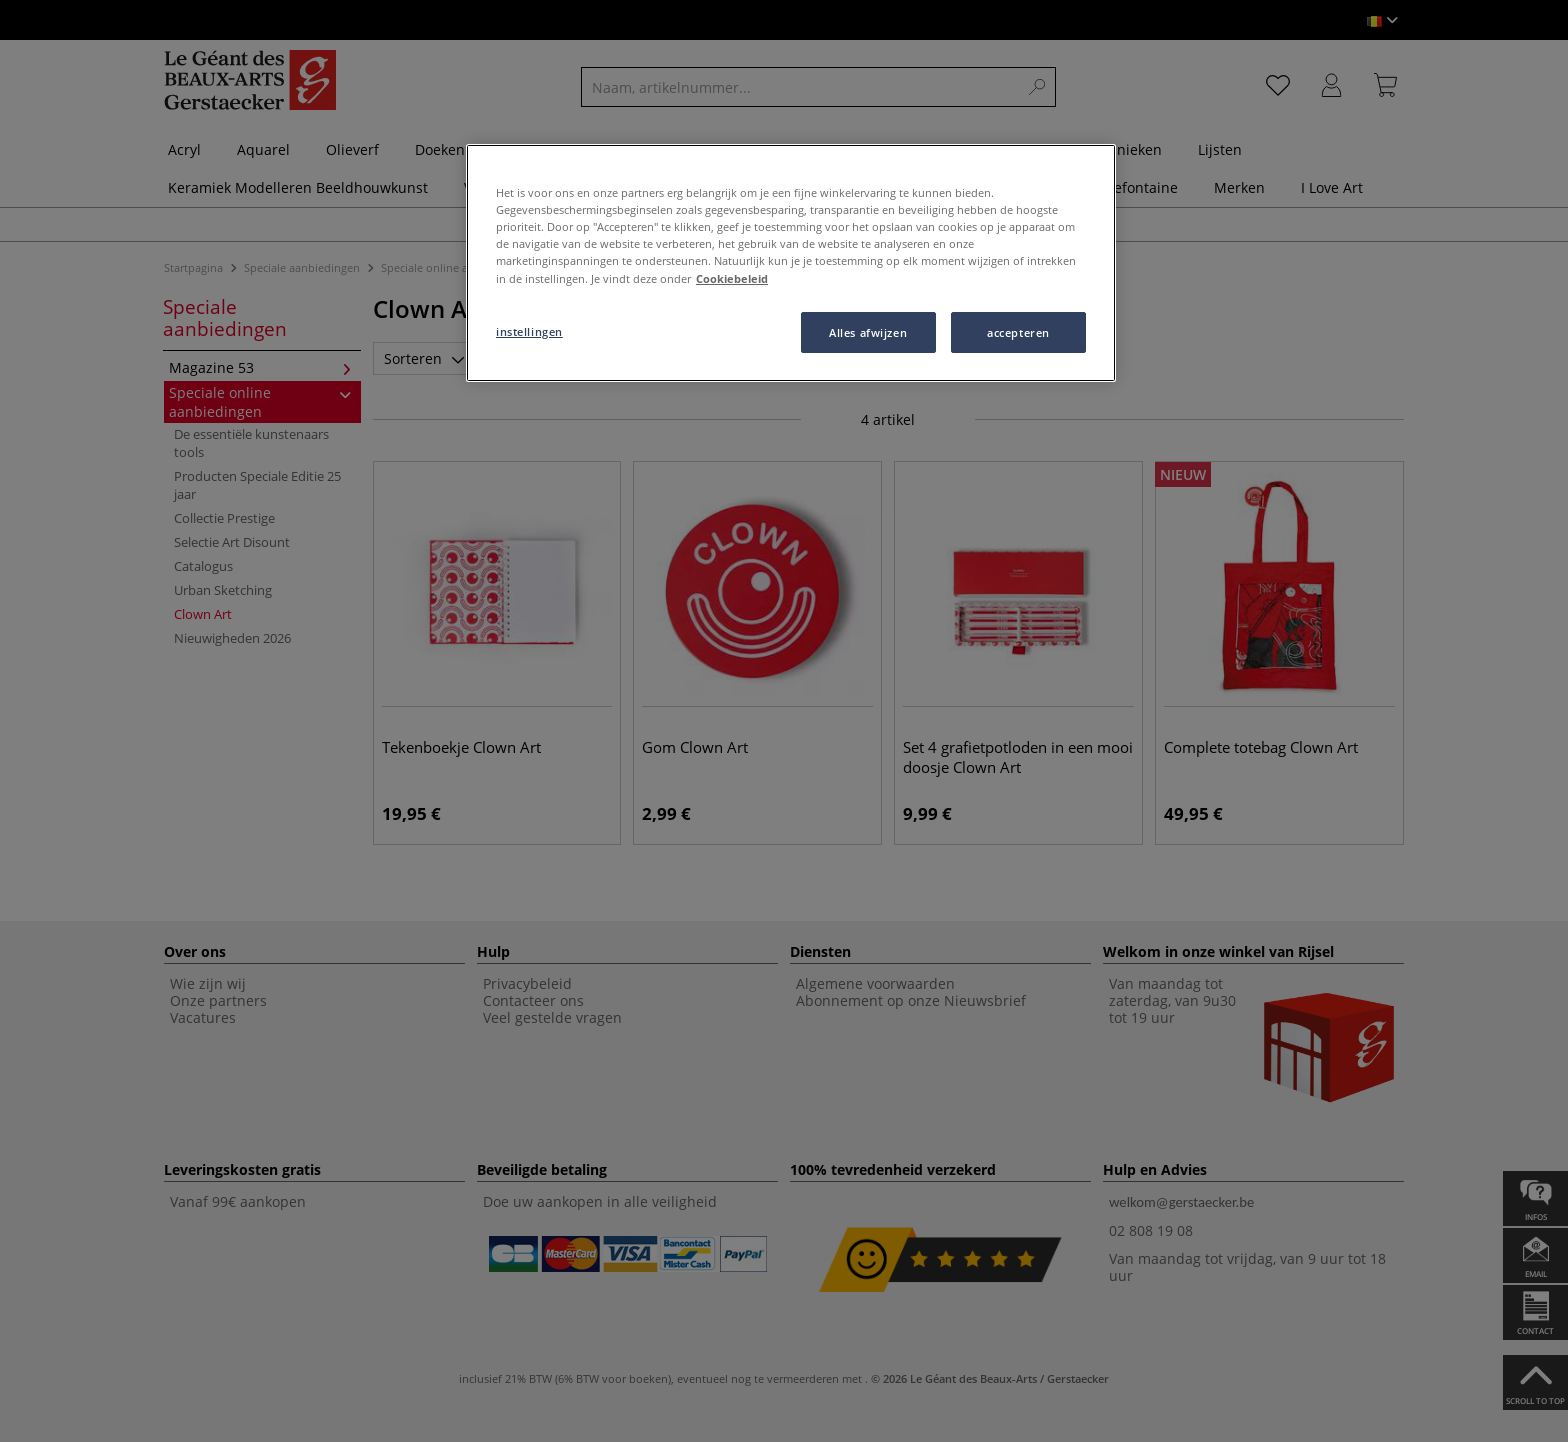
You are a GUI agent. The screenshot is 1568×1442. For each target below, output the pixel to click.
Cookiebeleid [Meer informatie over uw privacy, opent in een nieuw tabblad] (732, 278)
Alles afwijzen (868, 332)
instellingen (529, 331)
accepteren (1018, 332)
